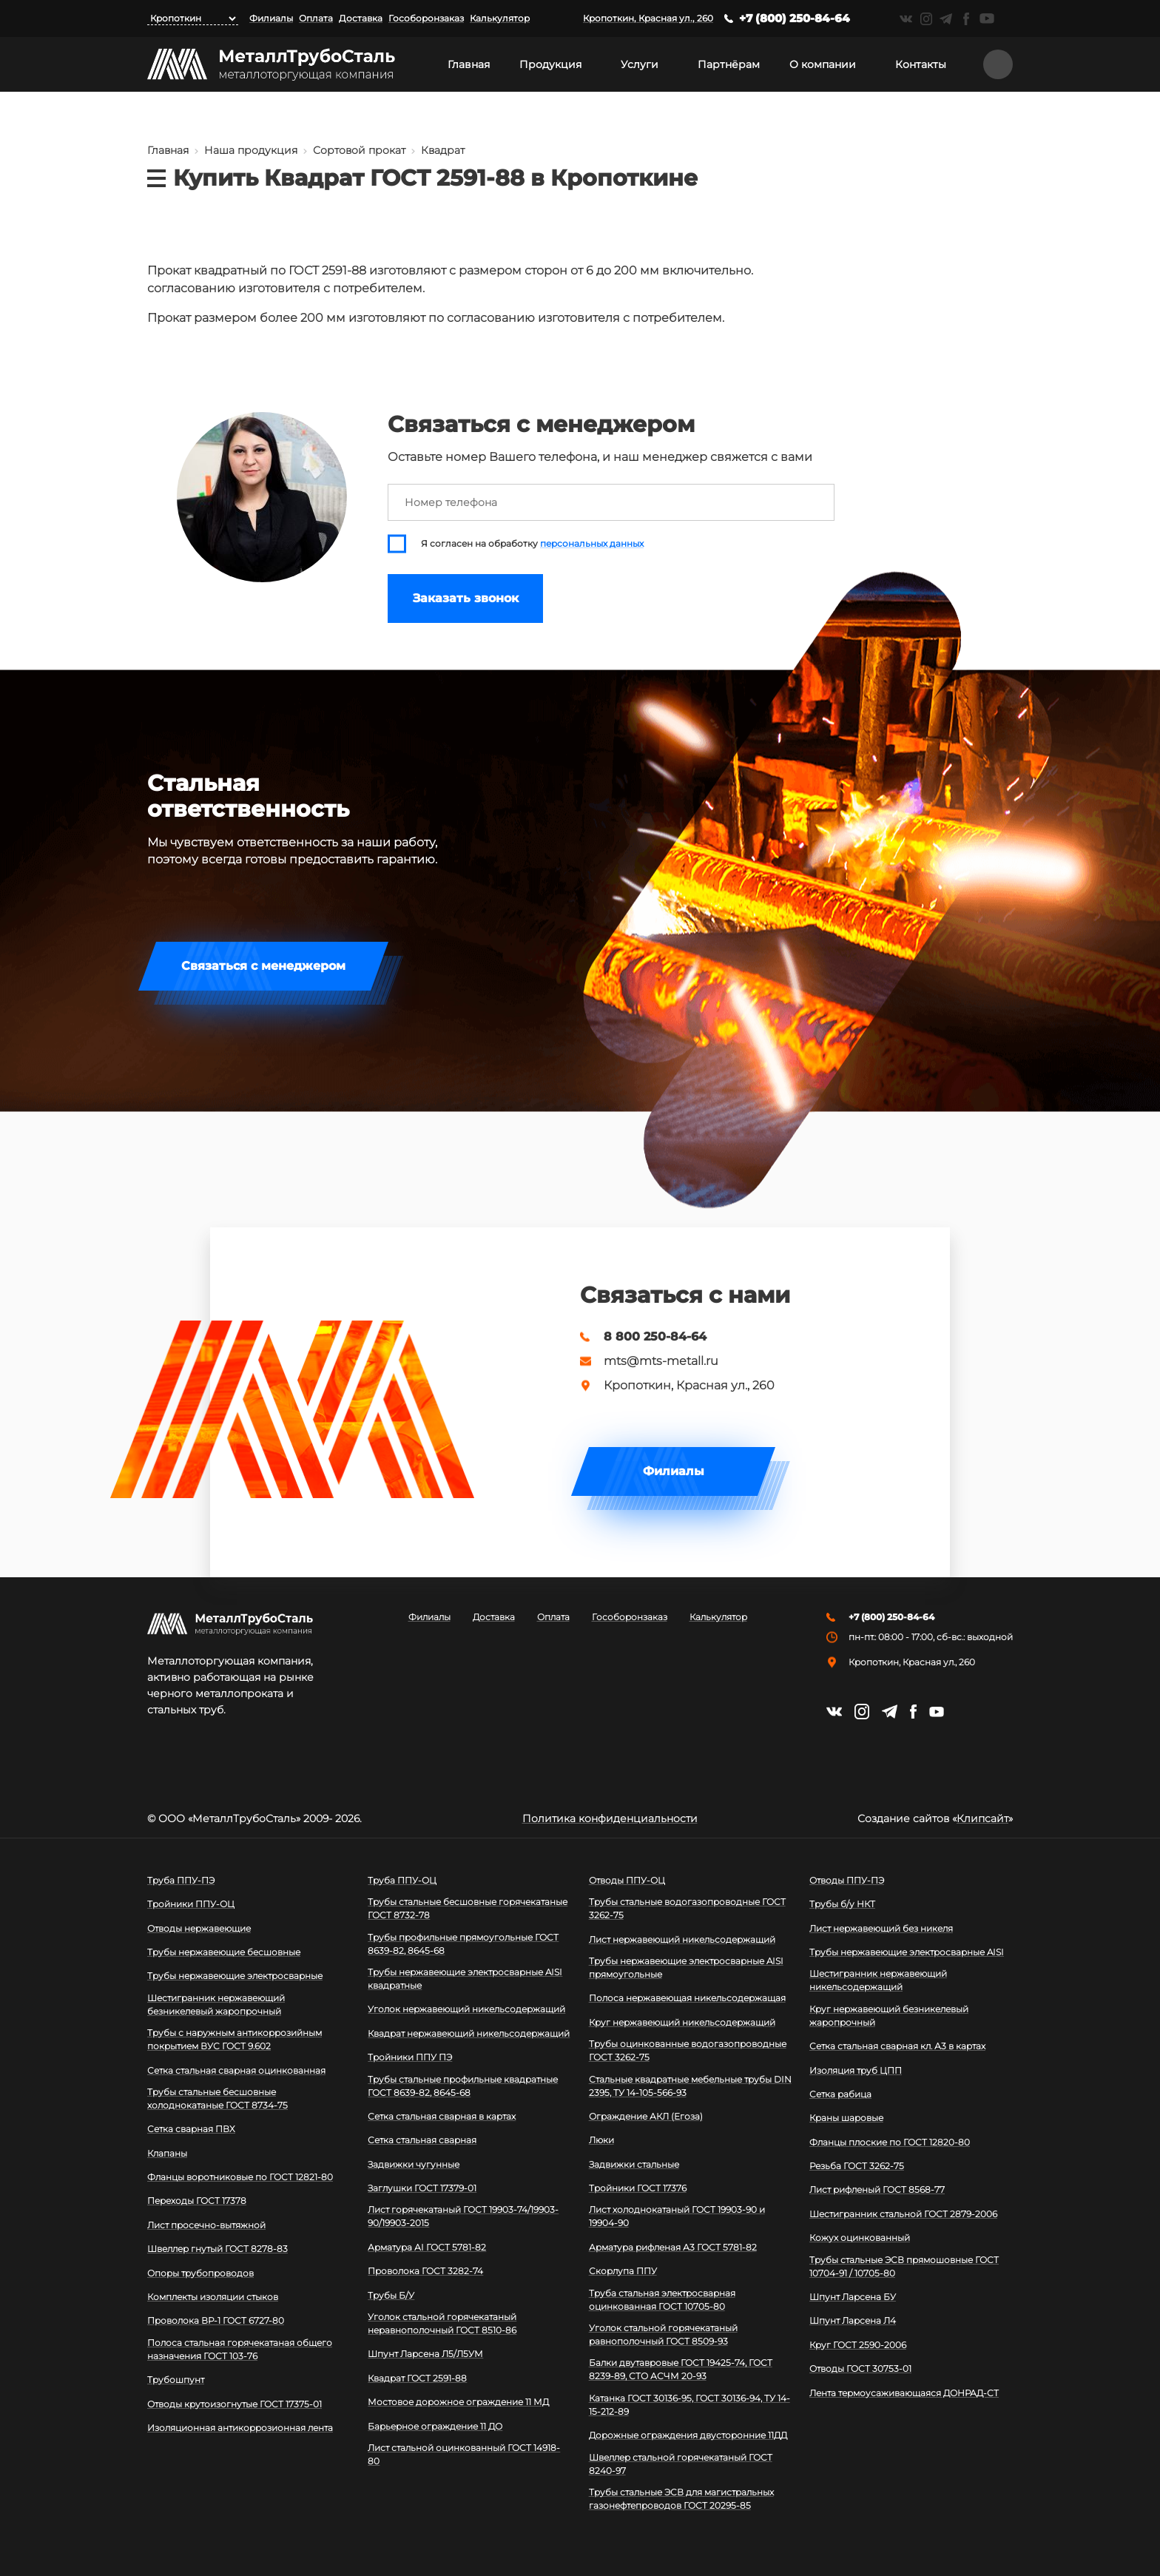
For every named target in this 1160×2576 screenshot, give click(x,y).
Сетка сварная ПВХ (191, 2128)
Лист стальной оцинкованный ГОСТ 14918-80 (464, 2454)
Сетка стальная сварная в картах (442, 2116)
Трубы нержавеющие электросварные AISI (906, 1952)
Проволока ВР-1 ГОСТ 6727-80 (215, 2320)
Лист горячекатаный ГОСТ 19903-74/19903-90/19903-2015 (463, 2216)
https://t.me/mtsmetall (946, 19)
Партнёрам (729, 64)
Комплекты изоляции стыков (212, 2296)
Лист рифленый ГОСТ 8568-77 (877, 2189)
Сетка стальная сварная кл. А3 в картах (897, 2045)
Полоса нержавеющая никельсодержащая (687, 1997)
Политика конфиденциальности (610, 1818)
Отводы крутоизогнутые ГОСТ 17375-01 (234, 2404)
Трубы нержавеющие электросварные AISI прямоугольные (686, 1967)
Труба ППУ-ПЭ (181, 1880)
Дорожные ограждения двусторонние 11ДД (688, 2435)
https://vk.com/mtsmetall (906, 19)
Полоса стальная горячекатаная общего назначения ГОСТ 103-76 (239, 2349)
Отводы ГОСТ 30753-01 (860, 2368)
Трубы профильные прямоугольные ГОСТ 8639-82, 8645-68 (463, 1944)
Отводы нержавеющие (199, 1928)
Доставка (360, 18)
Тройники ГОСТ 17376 (638, 2188)
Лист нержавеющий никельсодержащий (682, 1939)
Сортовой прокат (359, 150)
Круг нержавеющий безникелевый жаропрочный (888, 2015)
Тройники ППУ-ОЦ (191, 1903)
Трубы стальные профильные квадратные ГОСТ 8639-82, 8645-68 (463, 2086)
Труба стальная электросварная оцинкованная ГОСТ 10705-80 (662, 2299)
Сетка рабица (840, 2094)
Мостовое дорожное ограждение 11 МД (458, 2401)
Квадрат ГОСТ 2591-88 (417, 2378)
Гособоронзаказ (426, 18)
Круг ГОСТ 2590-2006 (857, 2344)
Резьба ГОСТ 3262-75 (856, 2165)
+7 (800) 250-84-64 (794, 18)
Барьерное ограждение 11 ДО (435, 2426)
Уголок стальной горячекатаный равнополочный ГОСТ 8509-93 (663, 2334)
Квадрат (443, 150)
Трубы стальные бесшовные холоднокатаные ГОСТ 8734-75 (217, 2098)
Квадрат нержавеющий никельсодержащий (469, 2033)
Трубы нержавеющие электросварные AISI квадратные (465, 1978)
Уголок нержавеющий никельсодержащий (466, 2008)
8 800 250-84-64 (655, 1337)
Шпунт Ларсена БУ (852, 2296)
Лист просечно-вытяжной (206, 2225)
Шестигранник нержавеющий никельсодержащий (878, 1980)
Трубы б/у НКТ (842, 1903)
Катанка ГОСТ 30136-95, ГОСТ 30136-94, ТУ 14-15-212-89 (689, 2405)
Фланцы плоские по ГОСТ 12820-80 (889, 2142)
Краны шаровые (846, 2117)
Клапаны (167, 2153)
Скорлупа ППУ (623, 2270)
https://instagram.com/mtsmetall (926, 19)
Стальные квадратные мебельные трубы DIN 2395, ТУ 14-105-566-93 (690, 2086)
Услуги (639, 64)
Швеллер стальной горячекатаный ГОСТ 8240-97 (680, 2464)
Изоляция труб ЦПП (855, 2070)
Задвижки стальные (634, 2164)
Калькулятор (500, 18)
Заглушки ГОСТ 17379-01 (422, 2188)
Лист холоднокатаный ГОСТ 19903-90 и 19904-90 (677, 2216)
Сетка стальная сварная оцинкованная (236, 2070)
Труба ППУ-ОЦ (402, 1880)
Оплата (316, 18)
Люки (601, 2139)
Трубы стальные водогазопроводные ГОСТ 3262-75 (687, 1908)
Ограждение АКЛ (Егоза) (646, 2116)
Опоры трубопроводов (200, 2273)
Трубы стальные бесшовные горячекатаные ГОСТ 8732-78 (467, 1908)
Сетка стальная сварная (422, 2139)
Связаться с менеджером (263, 966)
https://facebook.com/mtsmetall (966, 19)
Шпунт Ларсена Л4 (852, 2320)
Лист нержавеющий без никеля (881, 1928)
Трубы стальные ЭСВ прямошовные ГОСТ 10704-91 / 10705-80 (904, 2266)
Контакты (920, 64)
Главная (469, 64)
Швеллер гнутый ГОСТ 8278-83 (217, 2248)
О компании (822, 64)
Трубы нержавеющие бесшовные (223, 1952)
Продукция (550, 64)
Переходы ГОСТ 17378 (196, 2200)
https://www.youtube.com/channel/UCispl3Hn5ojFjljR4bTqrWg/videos (986, 18)
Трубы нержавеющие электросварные (235, 1975)
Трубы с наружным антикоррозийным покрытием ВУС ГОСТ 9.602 (234, 2039)
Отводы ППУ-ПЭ (846, 1880)
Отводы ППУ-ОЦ (627, 1880)
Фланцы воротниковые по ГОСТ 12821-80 (240, 2176)
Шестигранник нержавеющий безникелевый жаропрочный (216, 2004)
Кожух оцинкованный (859, 2237)
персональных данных (592, 543)
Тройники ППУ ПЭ (410, 2057)
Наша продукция (250, 150)
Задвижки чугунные (413, 2164)
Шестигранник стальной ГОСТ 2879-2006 (903, 2213)
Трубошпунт (175, 2379)
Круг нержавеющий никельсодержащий (682, 2022)
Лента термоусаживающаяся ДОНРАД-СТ (904, 2392)
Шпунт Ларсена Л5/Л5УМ (425, 2353)
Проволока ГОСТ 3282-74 (425, 2270)
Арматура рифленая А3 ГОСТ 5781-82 (673, 2247)
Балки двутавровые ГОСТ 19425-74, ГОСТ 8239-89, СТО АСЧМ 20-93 (680, 2369)
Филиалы (271, 18)
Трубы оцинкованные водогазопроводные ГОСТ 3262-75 (687, 2050)
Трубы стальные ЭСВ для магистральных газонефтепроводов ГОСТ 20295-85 (681, 2498)
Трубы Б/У (391, 2295)
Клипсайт (982, 1818)
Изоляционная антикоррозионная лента (240, 2427)
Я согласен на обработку (532, 543)
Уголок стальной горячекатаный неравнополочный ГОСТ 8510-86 (442, 2323)
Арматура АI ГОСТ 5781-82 (427, 2247)
